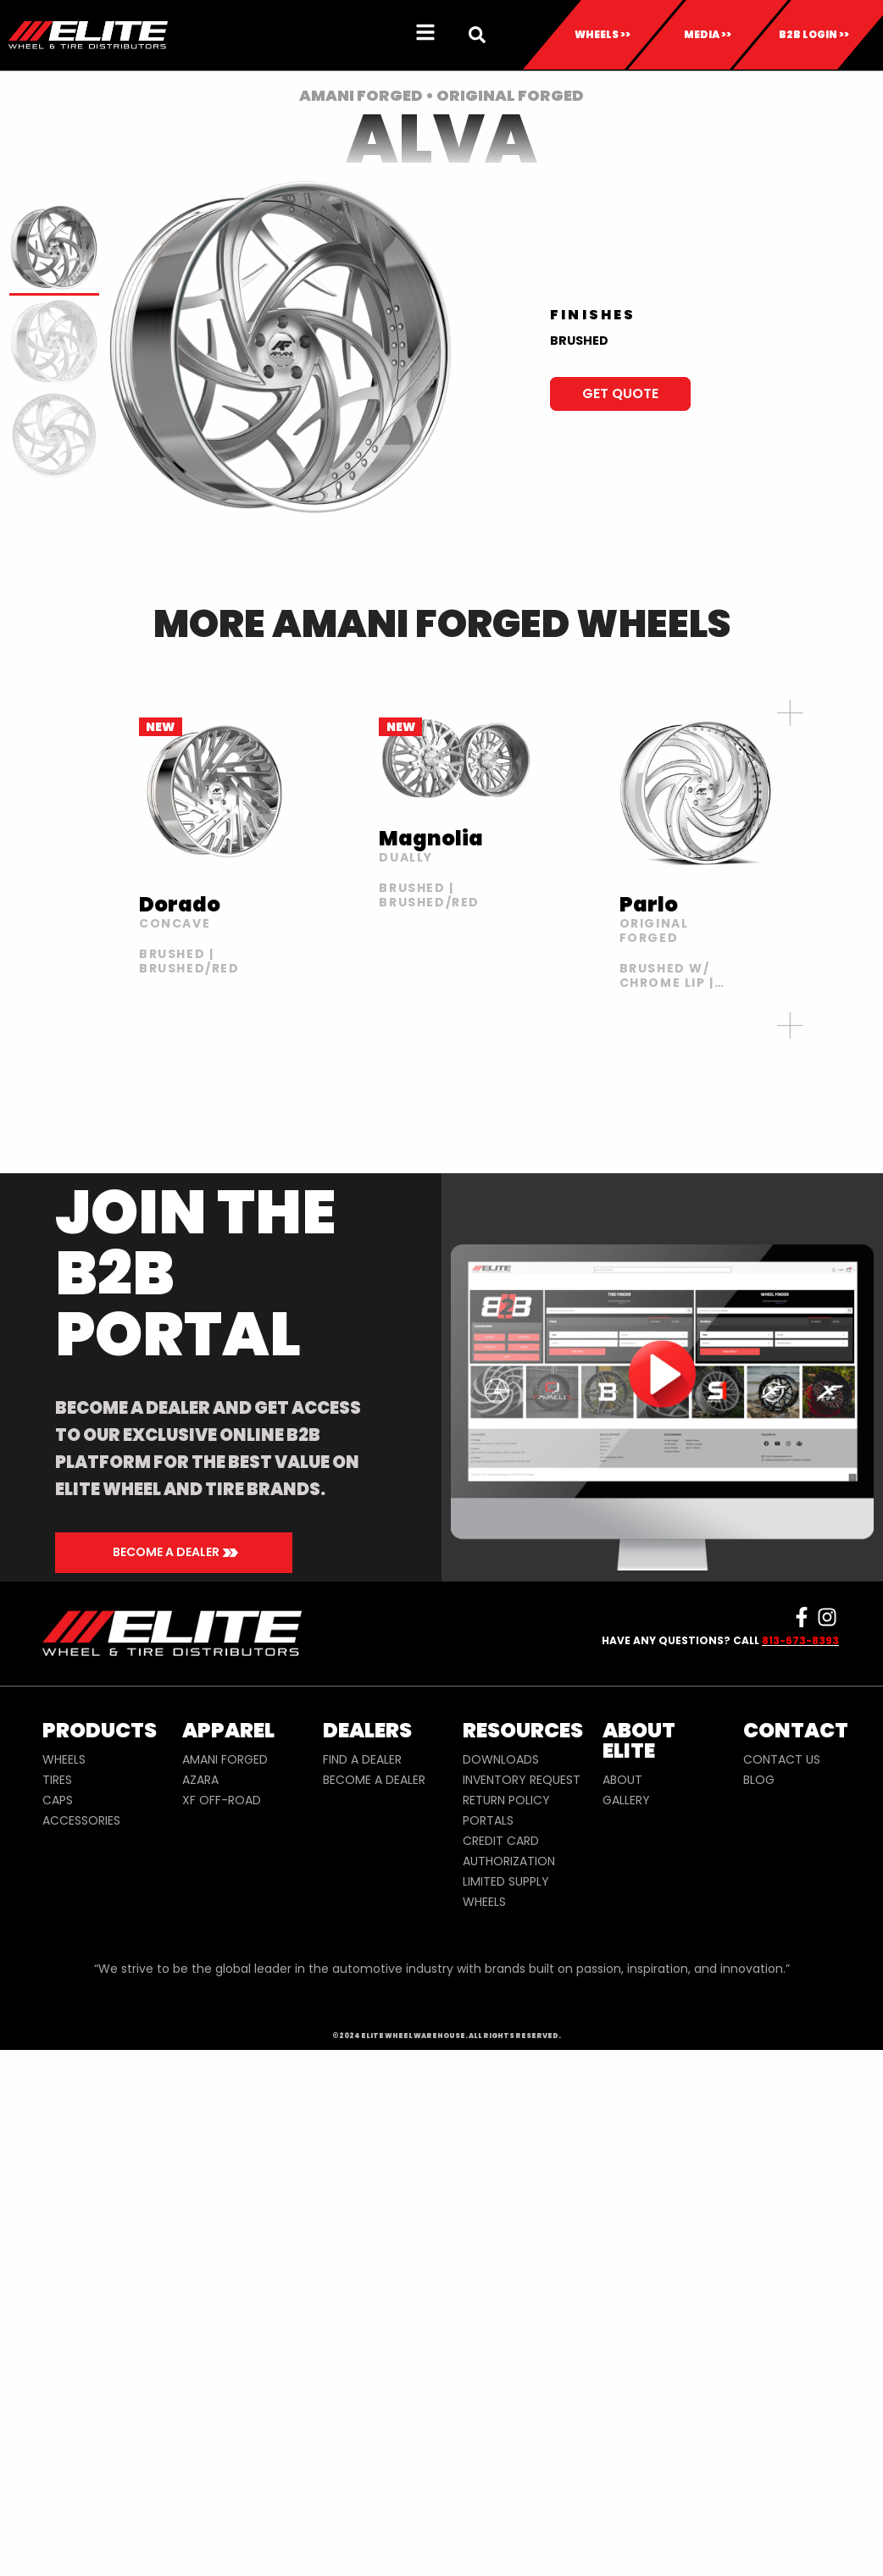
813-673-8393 (800, 1640)
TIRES (57, 1779)
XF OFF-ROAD (221, 1800)
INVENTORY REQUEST (521, 1779)
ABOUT (622, 1779)
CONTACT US (781, 1759)
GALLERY (626, 1800)
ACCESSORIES (81, 1820)
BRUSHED (579, 340)
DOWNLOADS (501, 1759)
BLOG (759, 1779)
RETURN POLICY (506, 1800)
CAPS (57, 1800)
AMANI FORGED (225, 1759)
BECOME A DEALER (374, 1779)
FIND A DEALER (362, 1759)
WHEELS (64, 1759)
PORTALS (488, 1820)
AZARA (200, 1779)
